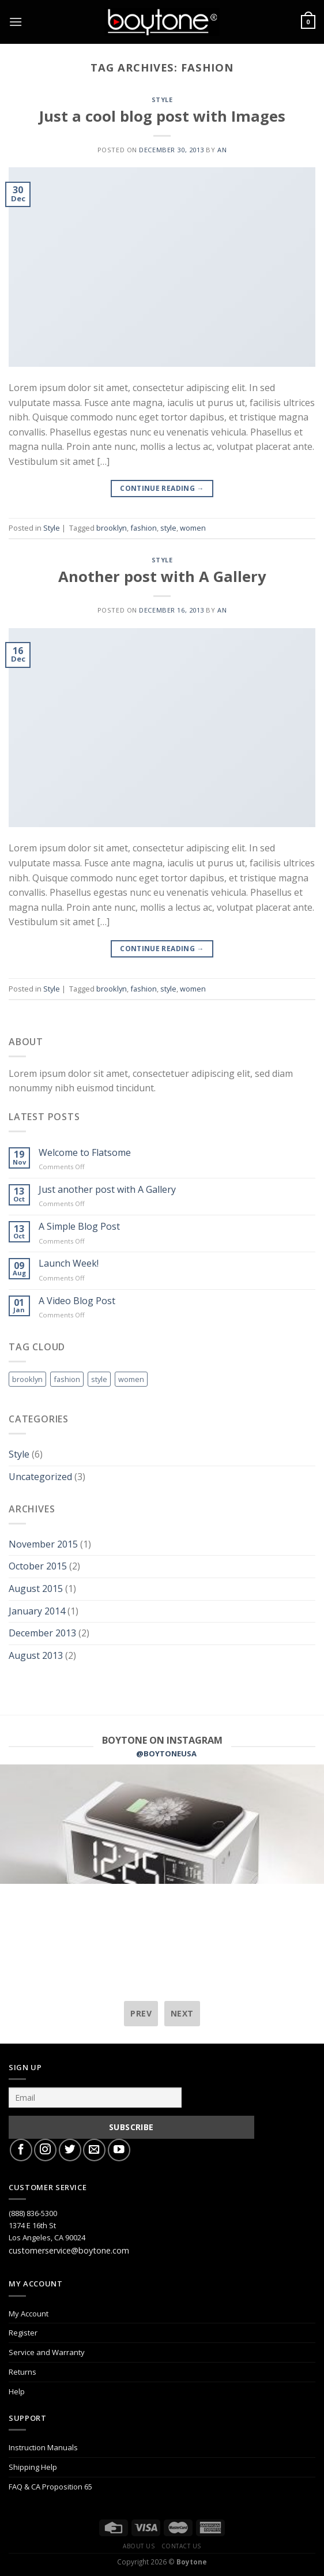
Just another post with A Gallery (107, 1189)
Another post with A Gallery (162, 576)
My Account (28, 2313)
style (168, 528)
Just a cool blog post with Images (162, 116)
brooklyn (111, 528)
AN (222, 149)
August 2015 (36, 1588)
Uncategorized (40, 1476)
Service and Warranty (47, 2352)
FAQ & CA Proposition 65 (50, 2486)
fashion (143, 528)
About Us (139, 2546)
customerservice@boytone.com (69, 2250)
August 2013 (36, 1655)
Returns (22, 2372)
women (193, 528)
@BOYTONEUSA (166, 1753)
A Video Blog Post (77, 1300)
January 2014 (37, 1611)
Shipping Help (33, 2467)
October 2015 (38, 1566)
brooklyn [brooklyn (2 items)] (27, 1379)
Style (162, 99)
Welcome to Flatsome (85, 1152)
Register (23, 2332)
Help (17, 2391)
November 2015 (43, 1544)
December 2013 (42, 1633)
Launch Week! (69, 1263)
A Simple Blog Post (79, 1226)
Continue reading (162, 488)
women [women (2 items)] (131, 1379)
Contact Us (181, 2546)
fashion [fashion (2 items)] (67, 1379)
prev (141, 2013)
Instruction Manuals (43, 2447)
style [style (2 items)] (99, 1379)
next (182, 2013)
